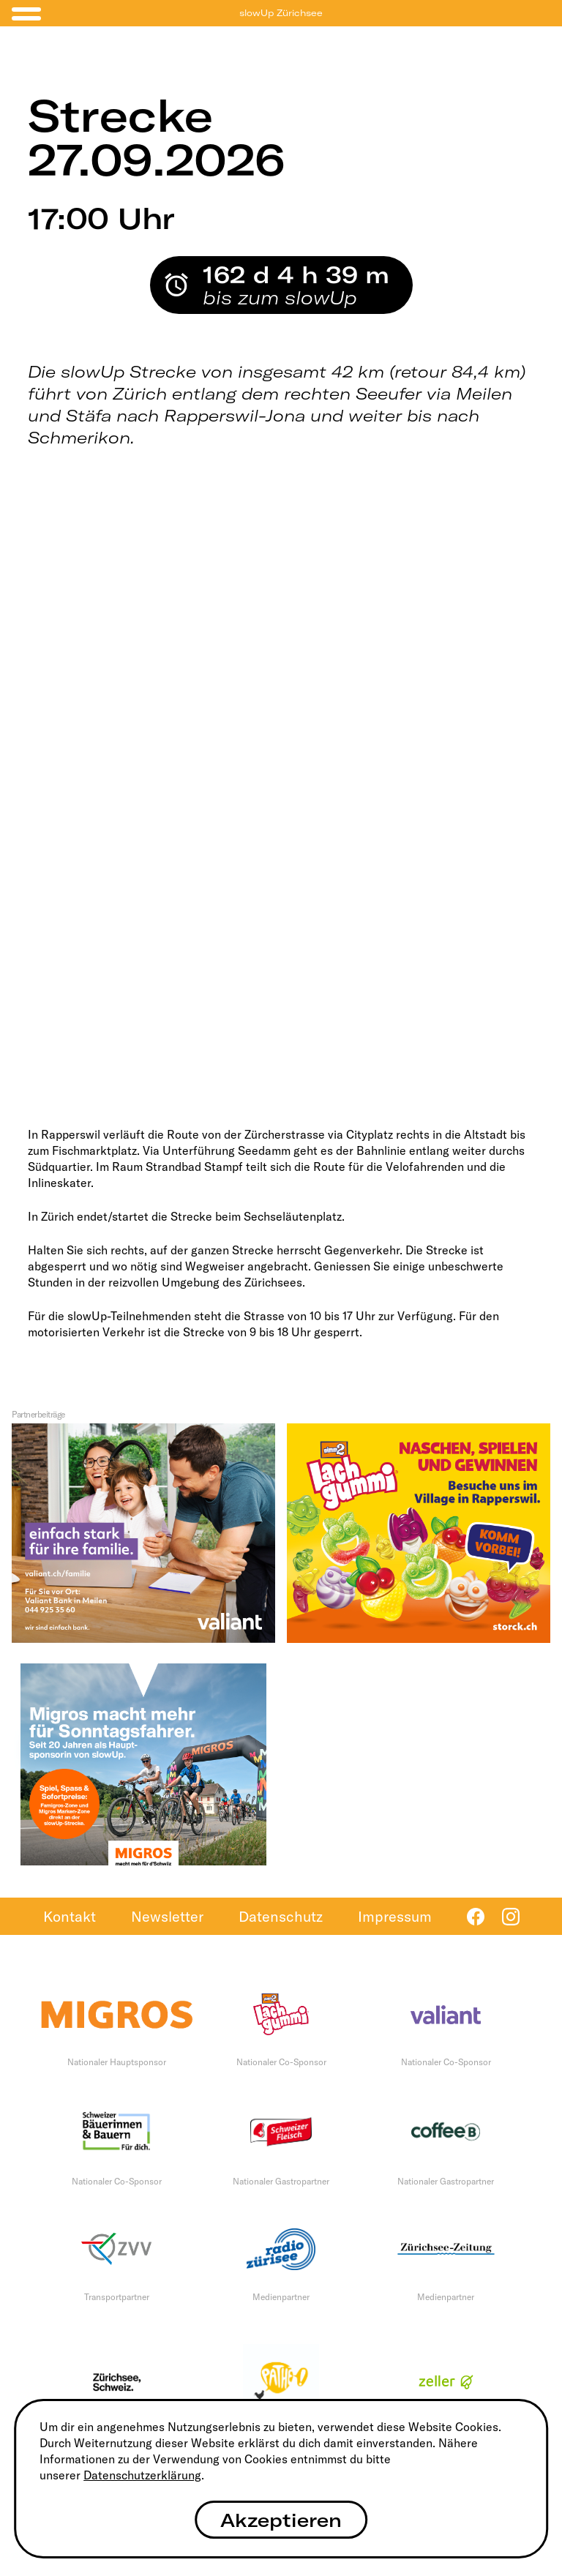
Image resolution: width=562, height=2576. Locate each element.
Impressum (395, 1916)
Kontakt (69, 1916)
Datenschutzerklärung (142, 2475)
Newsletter (167, 1916)
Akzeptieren (281, 2520)
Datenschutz (281, 1916)
